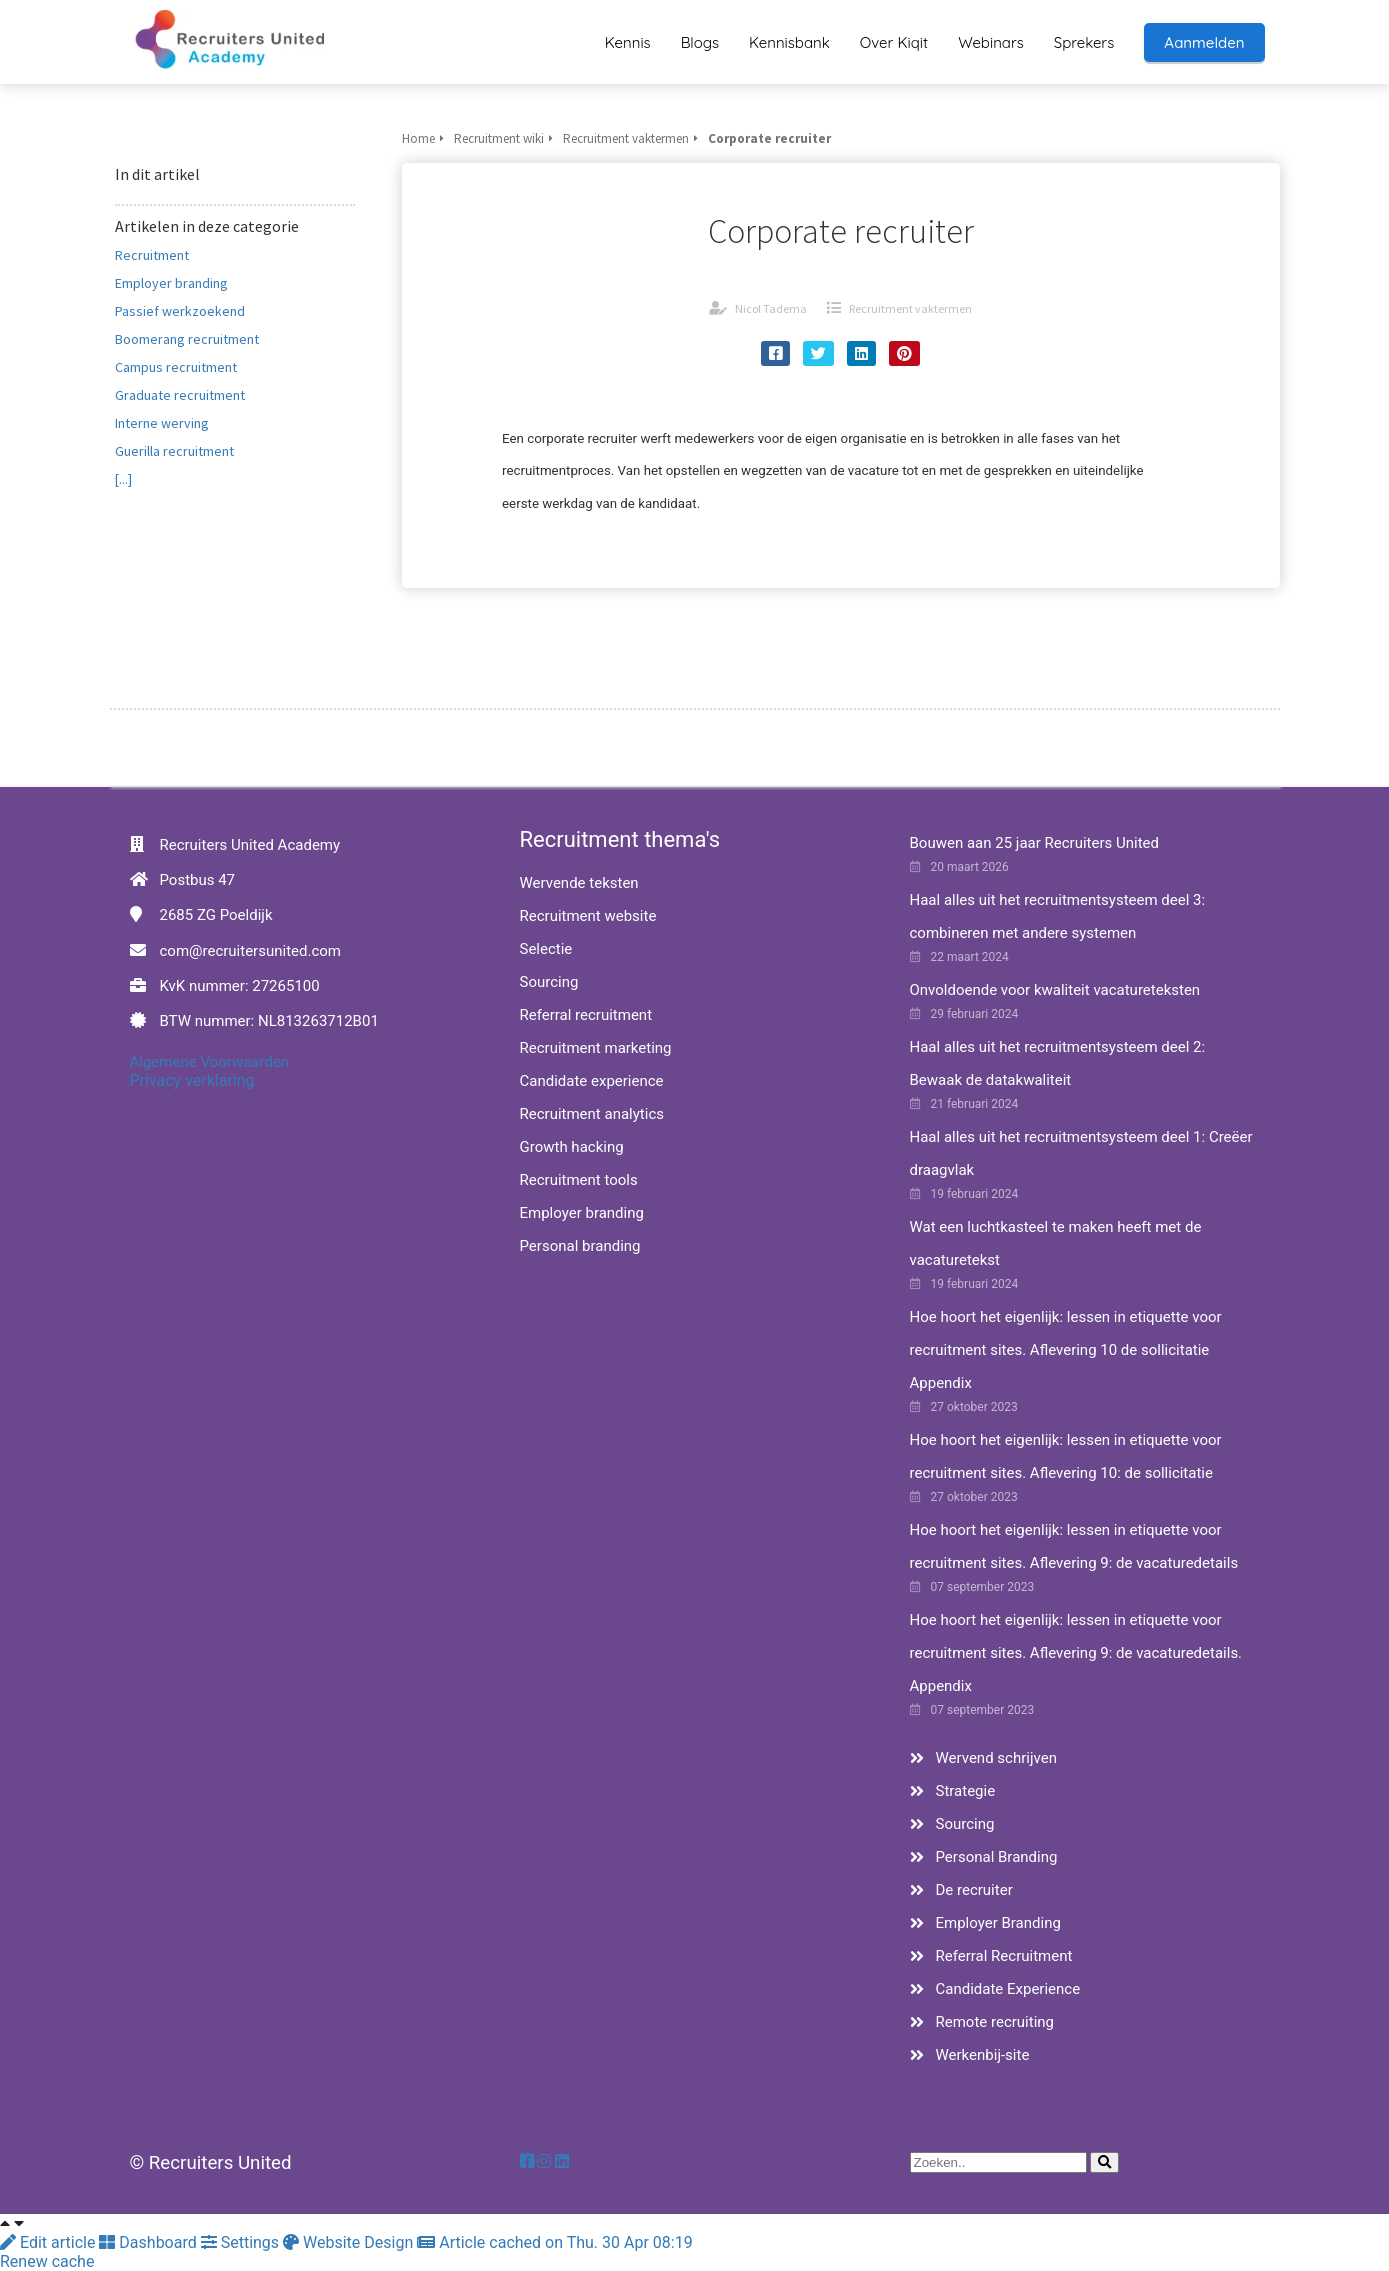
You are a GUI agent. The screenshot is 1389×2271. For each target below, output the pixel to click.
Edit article (49, 2242)
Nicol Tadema (771, 308)
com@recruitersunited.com (250, 951)
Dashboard (149, 2242)
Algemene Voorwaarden (210, 1062)
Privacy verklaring (192, 1080)
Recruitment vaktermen (910, 308)
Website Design (350, 2242)
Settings (242, 2242)
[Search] (1104, 2162)
